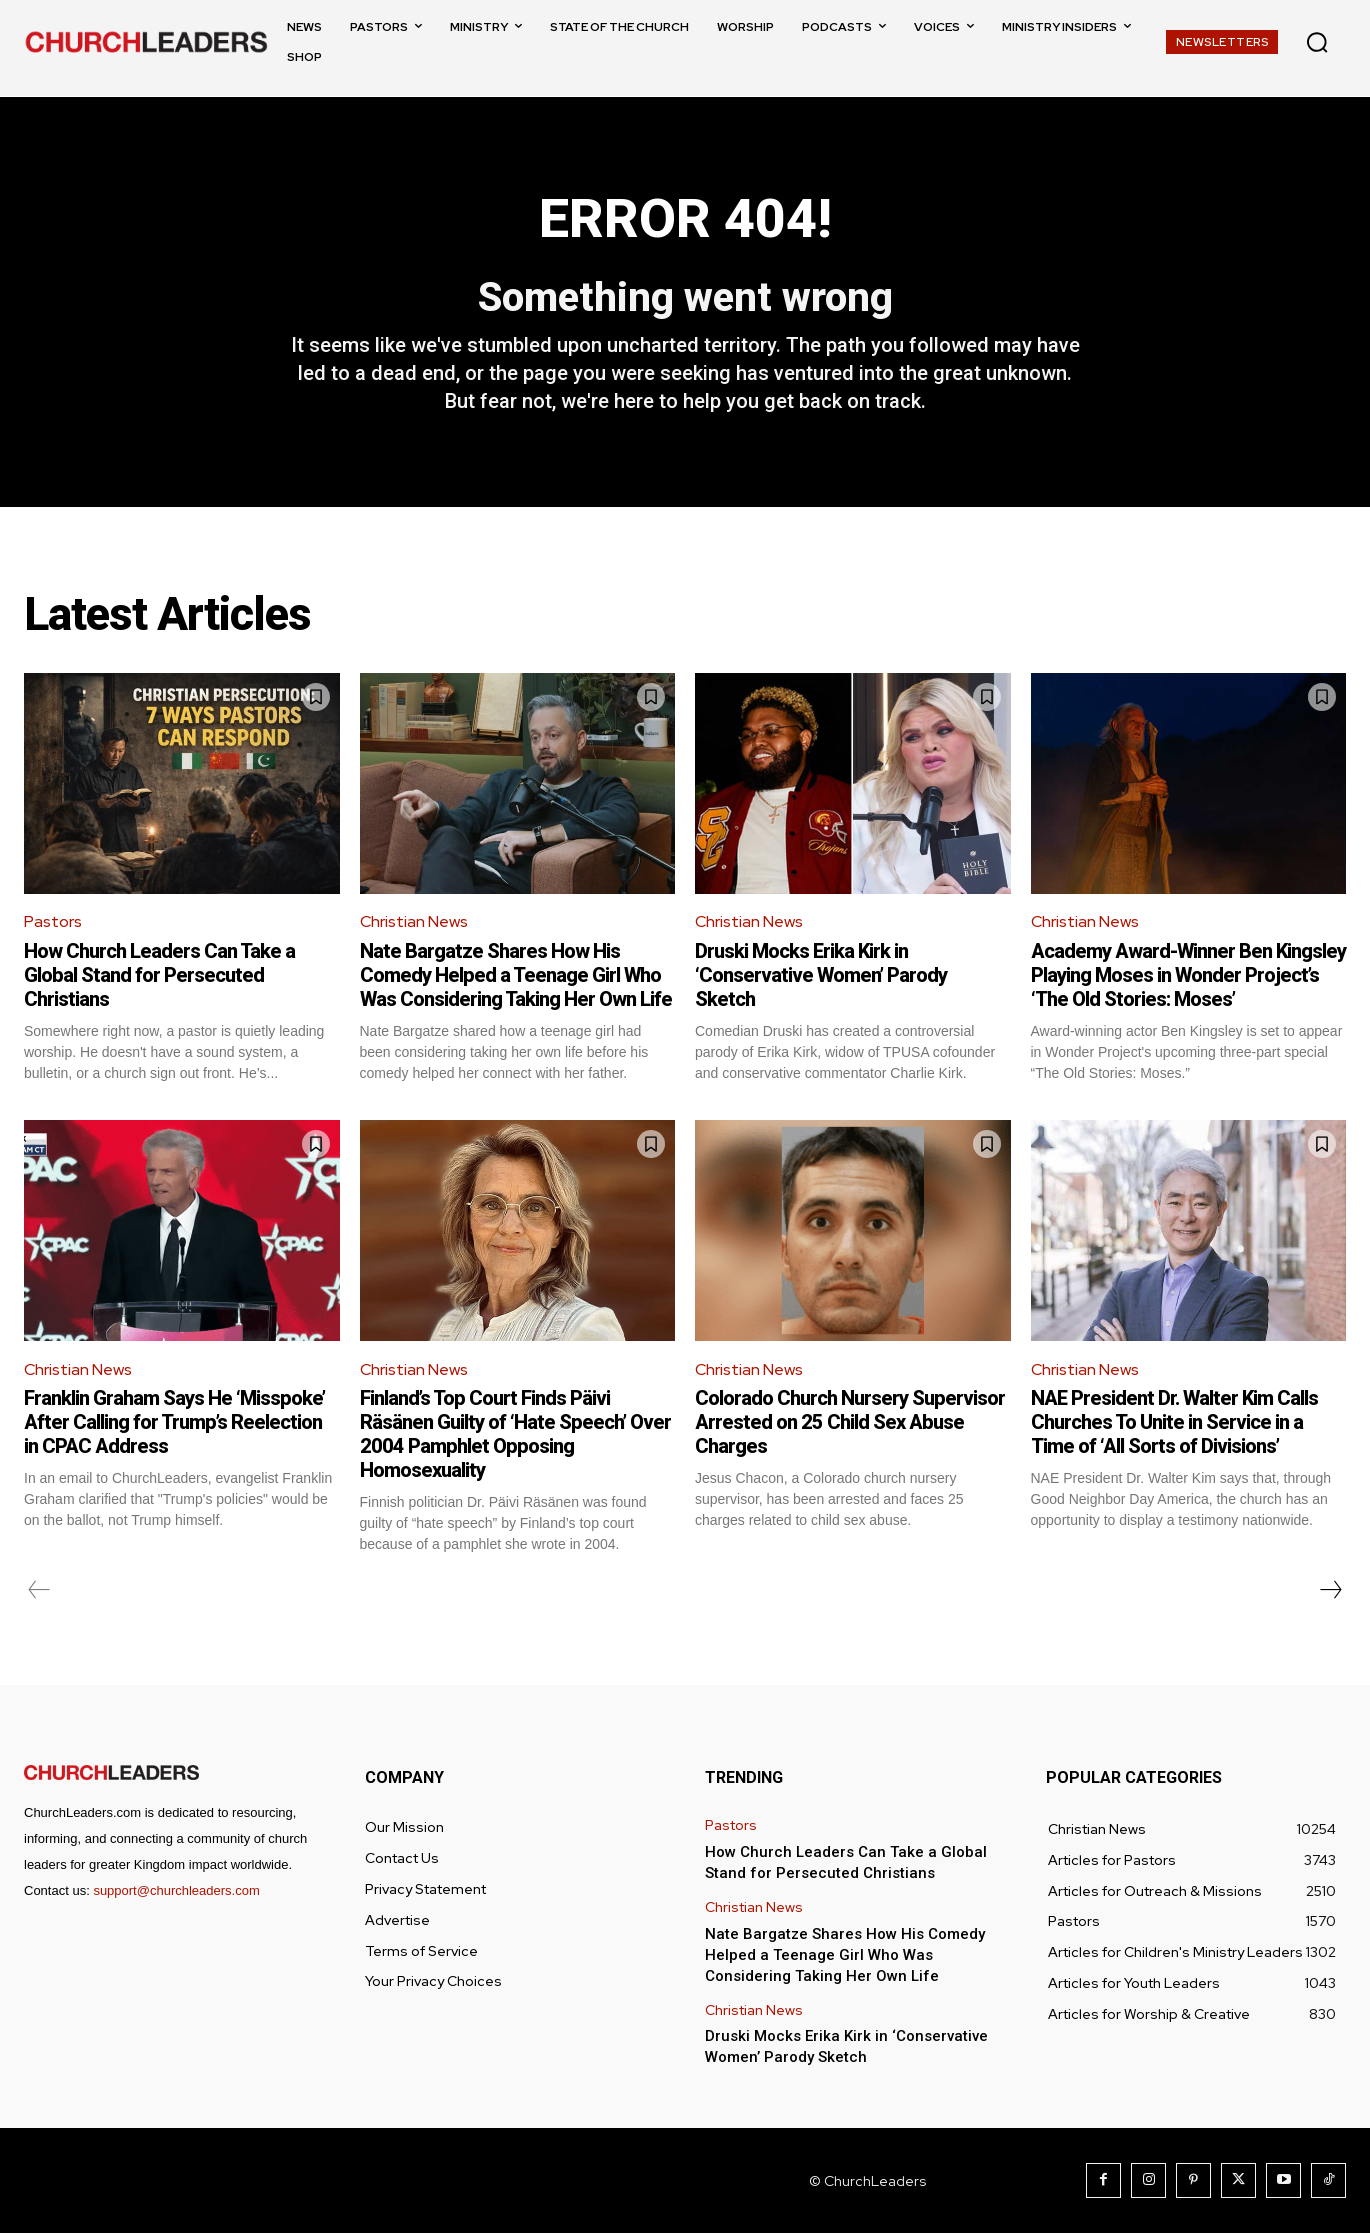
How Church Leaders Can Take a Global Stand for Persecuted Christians (159, 975)
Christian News (414, 922)
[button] (1317, 42)
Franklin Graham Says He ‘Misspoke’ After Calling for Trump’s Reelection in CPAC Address (174, 1423)
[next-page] (1330, 1591)
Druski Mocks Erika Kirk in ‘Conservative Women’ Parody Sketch (821, 975)
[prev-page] (39, 1591)
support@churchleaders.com (176, 1891)
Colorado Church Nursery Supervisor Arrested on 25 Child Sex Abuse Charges (850, 1423)
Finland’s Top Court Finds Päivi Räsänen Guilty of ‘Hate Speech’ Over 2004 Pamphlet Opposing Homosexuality (515, 1435)
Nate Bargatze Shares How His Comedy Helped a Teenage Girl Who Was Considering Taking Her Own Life (516, 975)
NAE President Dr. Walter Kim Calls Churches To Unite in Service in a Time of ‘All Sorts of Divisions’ (1174, 1423)
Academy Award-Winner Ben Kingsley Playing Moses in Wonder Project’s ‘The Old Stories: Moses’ (1188, 975)
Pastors (53, 922)
